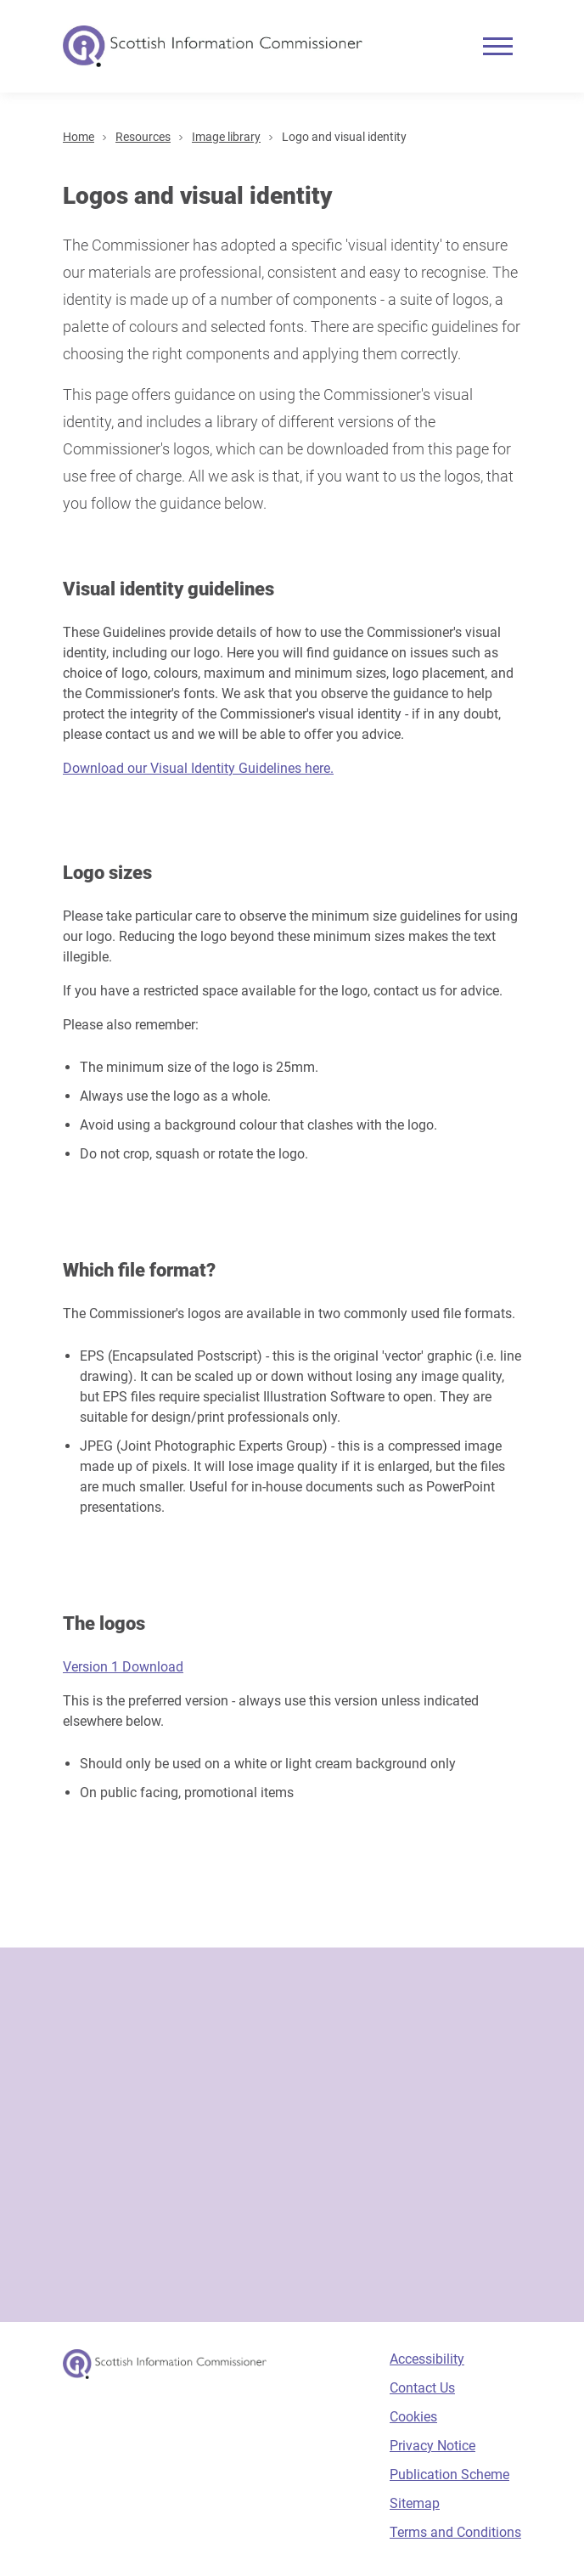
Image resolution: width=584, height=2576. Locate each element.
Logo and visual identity (344, 137)
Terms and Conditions (455, 2532)
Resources (143, 137)
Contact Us (422, 2388)
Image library (226, 137)
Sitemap (415, 2503)
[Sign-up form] (292, 2135)
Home (78, 137)
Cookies (413, 2417)
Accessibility (427, 2359)
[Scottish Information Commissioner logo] (212, 46)
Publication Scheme (449, 2474)
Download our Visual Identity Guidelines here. (198, 768)
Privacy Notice (432, 2446)
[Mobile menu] (497, 47)
